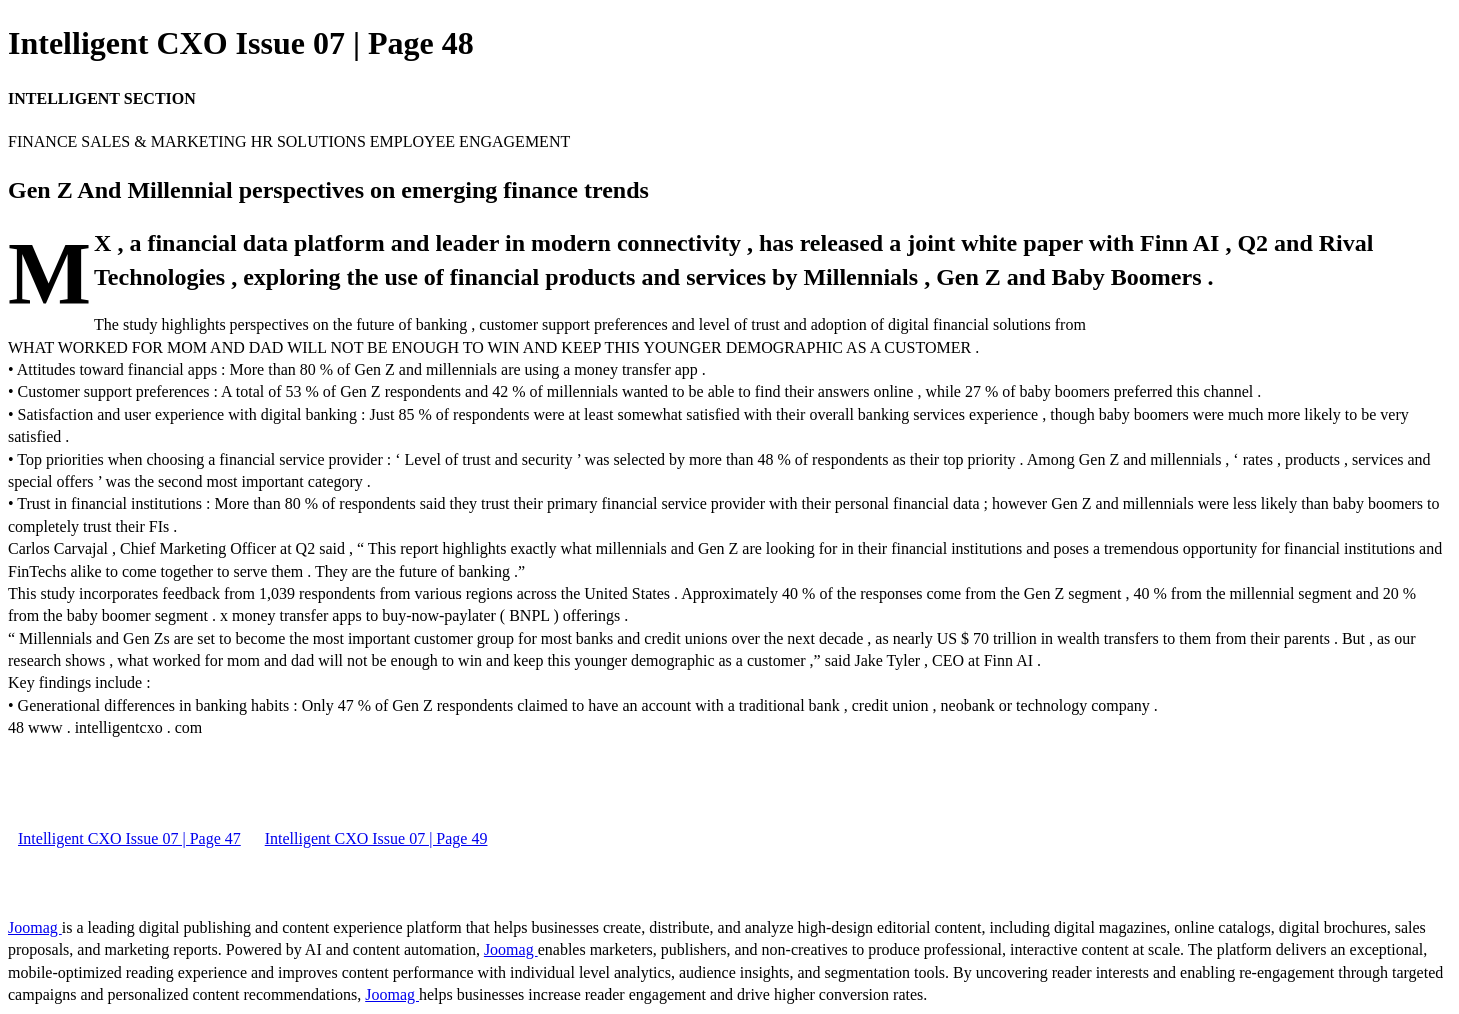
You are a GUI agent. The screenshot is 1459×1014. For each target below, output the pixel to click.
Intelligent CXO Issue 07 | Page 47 (129, 838)
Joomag (35, 927)
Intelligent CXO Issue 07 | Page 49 (376, 838)
